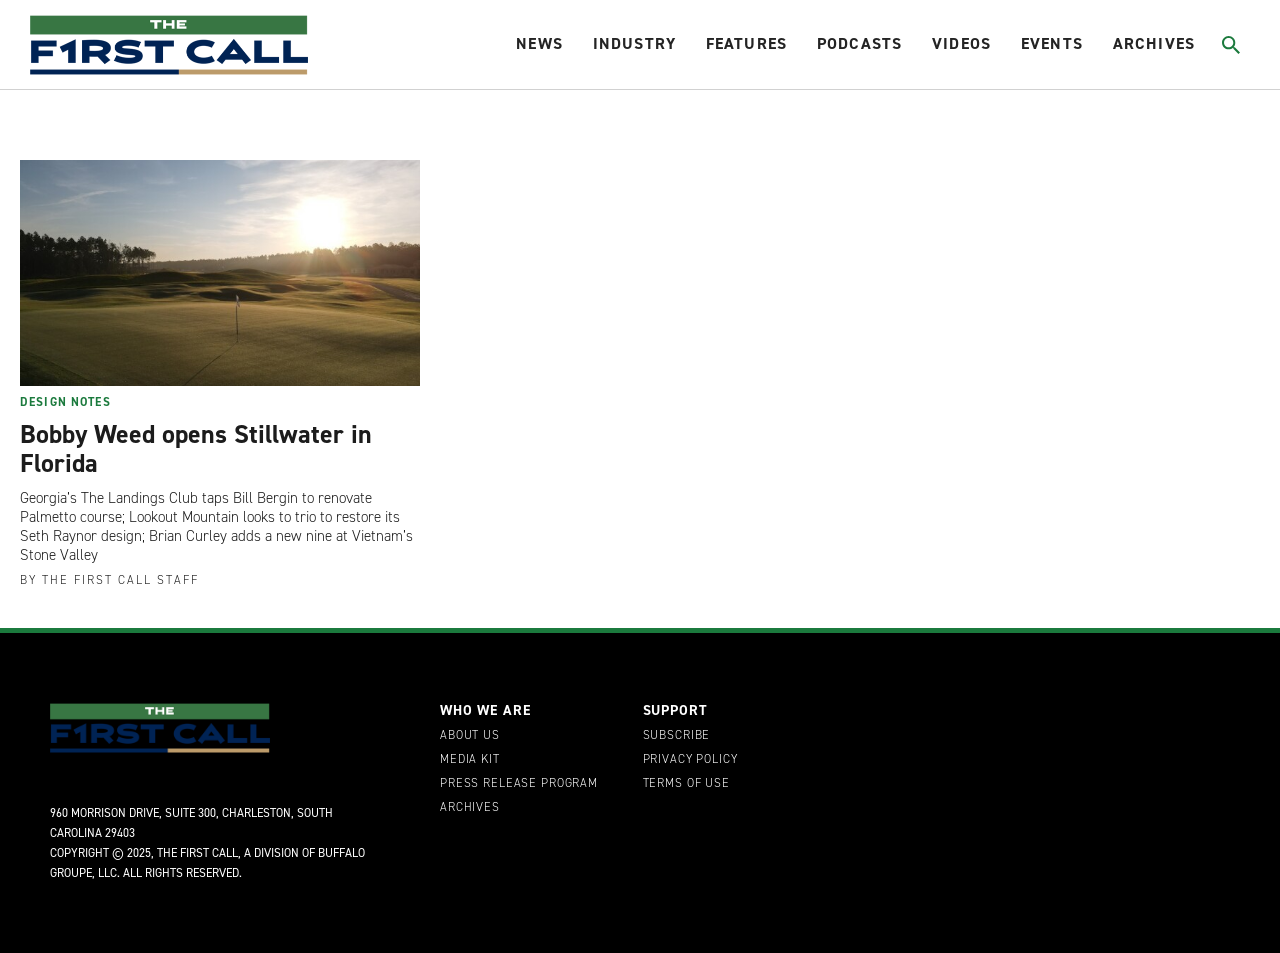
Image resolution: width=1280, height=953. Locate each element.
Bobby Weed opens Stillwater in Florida (196, 449)
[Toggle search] (1231, 45)
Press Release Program (519, 784)
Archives (1154, 43)
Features (746, 43)
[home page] (169, 45)
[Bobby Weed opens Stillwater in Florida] (220, 273)
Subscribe (677, 736)
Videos (961, 43)
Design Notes (65, 402)
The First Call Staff (120, 580)
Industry (634, 43)
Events (1052, 43)
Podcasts (859, 43)
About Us (470, 736)
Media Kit (470, 760)
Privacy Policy (690, 760)
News (539, 43)
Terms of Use (686, 784)
